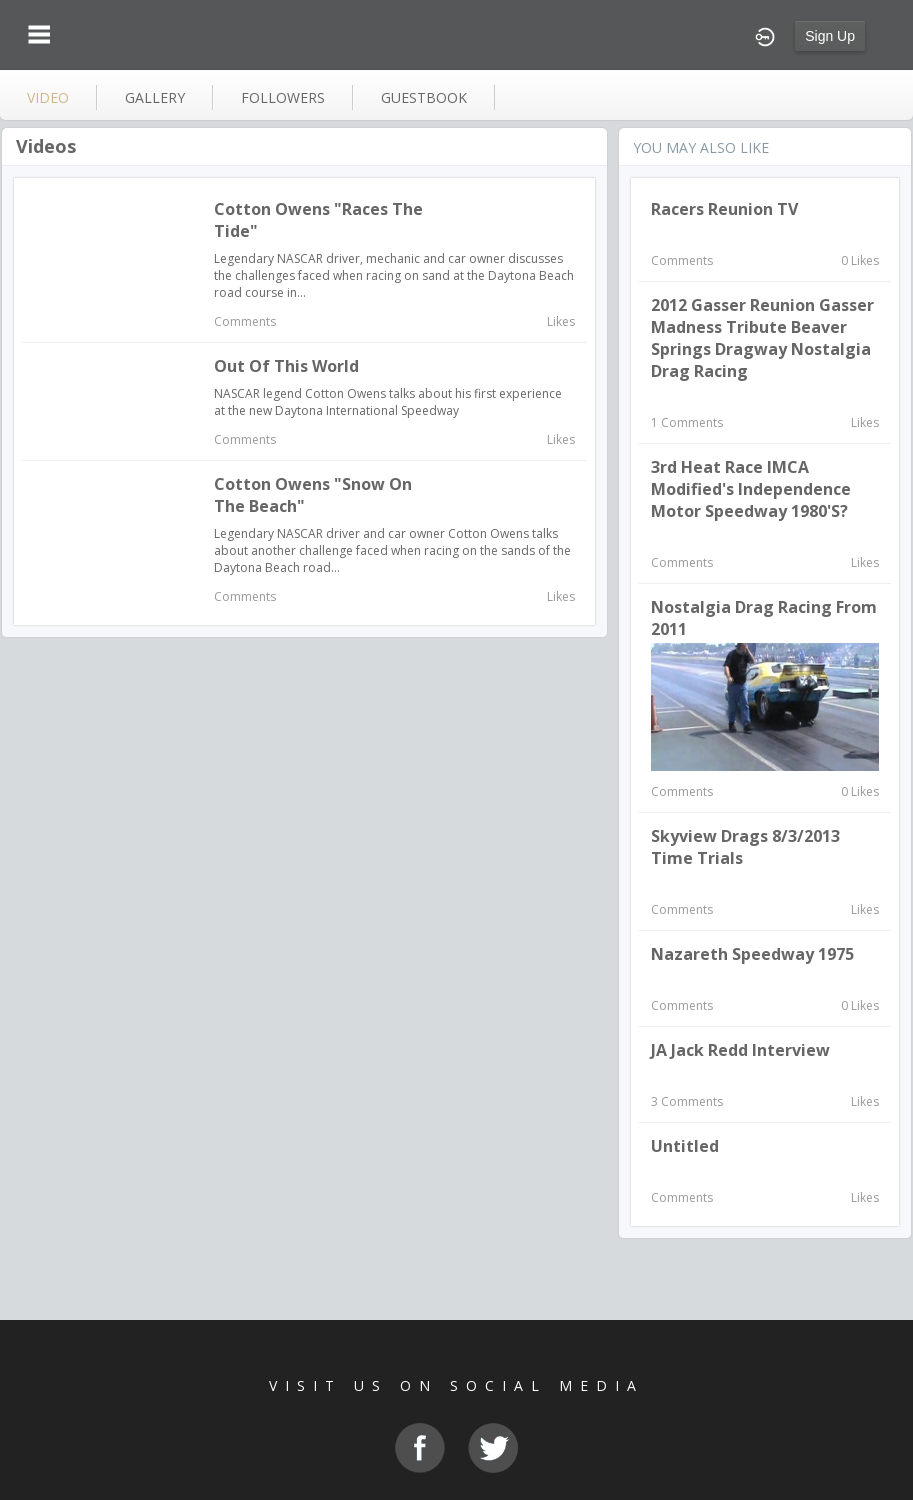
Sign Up (830, 36)
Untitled (685, 1146)
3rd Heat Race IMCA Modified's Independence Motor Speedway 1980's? (751, 489)
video (48, 97)
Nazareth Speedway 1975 (752, 954)
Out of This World (286, 366)
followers (283, 97)
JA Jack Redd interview (740, 1050)
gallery (155, 97)
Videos (46, 146)
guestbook (424, 97)
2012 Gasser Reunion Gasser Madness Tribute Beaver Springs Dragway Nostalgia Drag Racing (762, 338)
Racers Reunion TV (724, 209)
